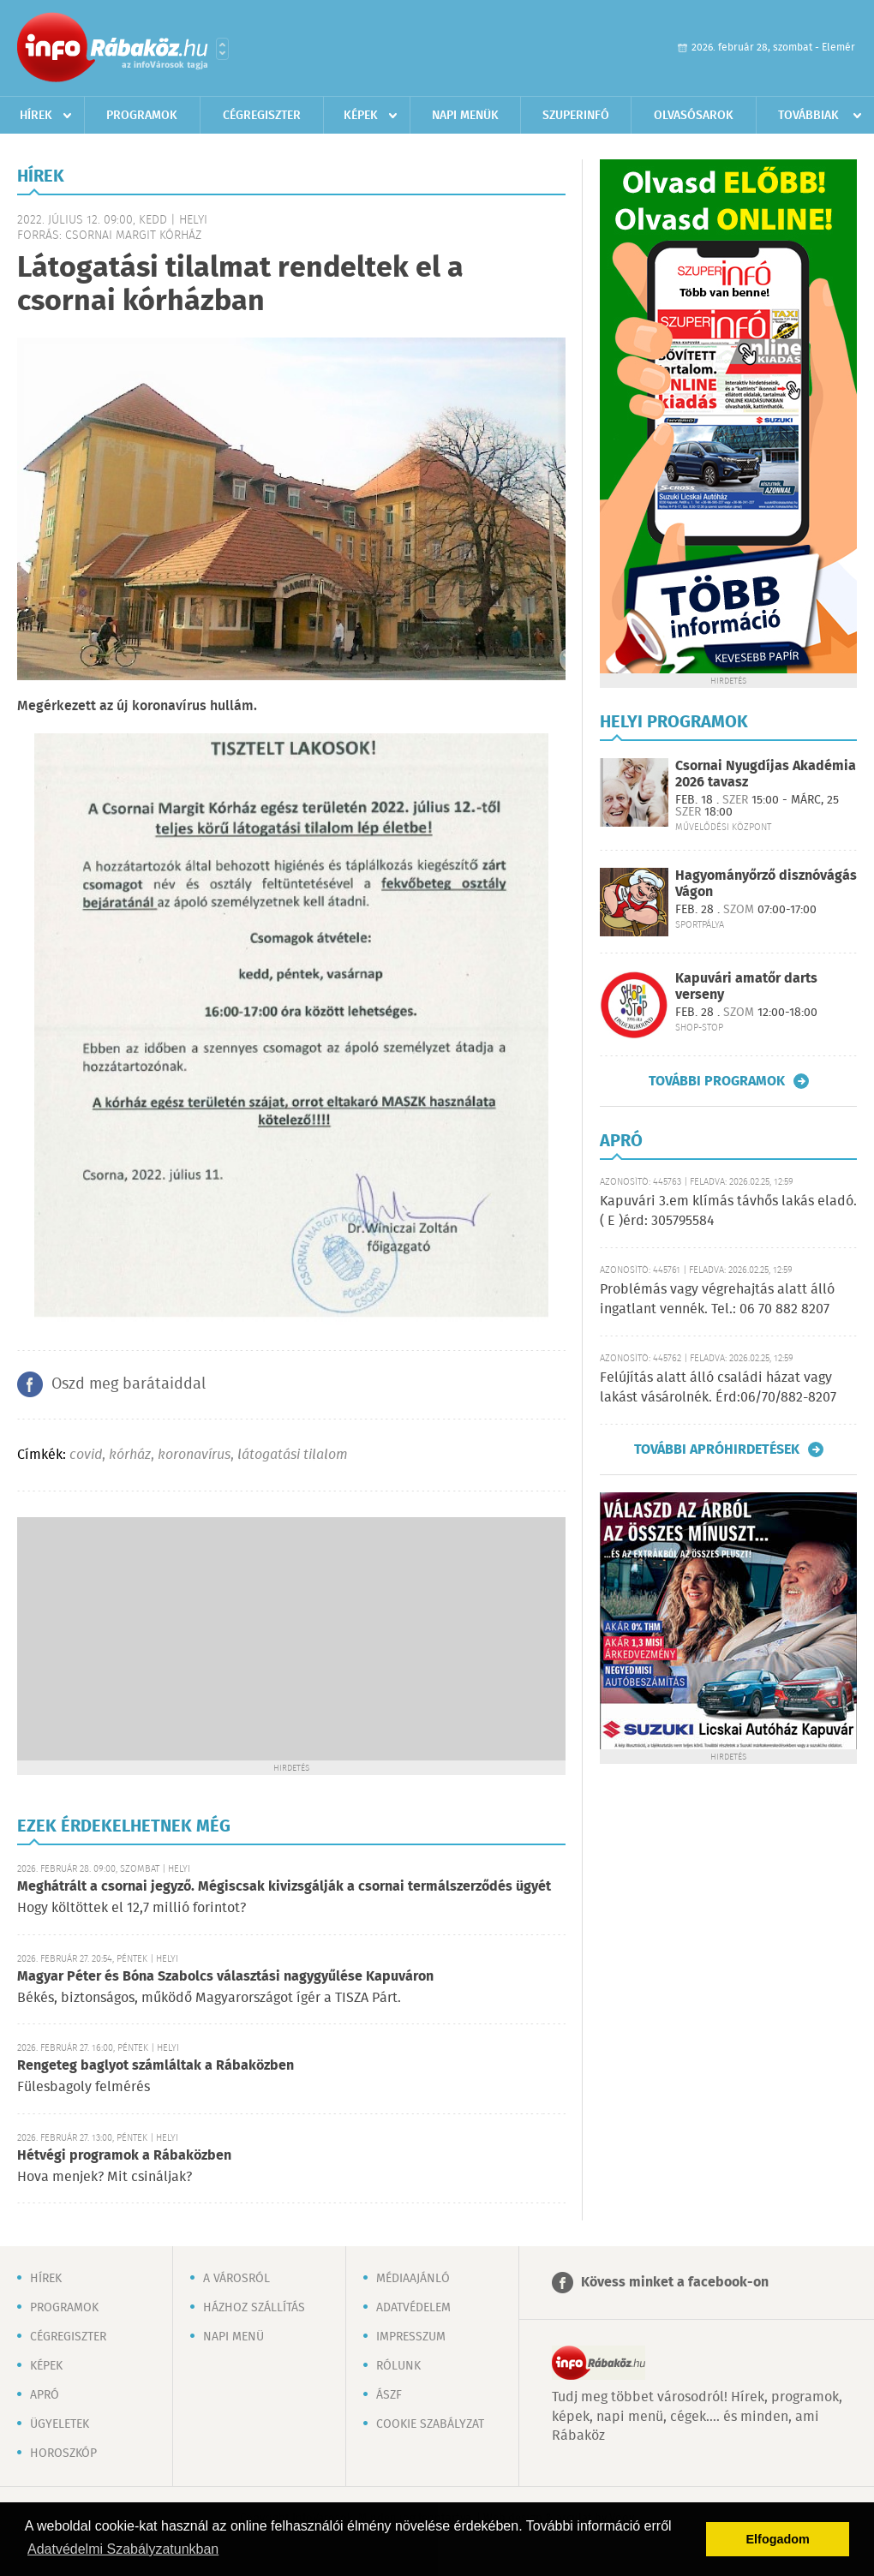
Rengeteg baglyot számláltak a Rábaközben (155, 2066)
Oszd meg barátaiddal (128, 1384)
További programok (717, 1081)
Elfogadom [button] (778, 2539)
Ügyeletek (59, 2424)
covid (85, 1455)
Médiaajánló (413, 2278)
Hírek (36, 115)
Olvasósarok (693, 115)
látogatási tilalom (292, 1455)
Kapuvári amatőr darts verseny (746, 987)
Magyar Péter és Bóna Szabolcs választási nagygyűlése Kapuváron (225, 1976)
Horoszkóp (63, 2453)
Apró (44, 2395)
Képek (361, 115)
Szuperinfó (575, 115)
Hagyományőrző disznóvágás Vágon (766, 884)
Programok (141, 115)
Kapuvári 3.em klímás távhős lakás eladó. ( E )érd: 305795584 (728, 1211)
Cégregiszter (262, 115)
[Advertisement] (292, 1637)
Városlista (222, 49)
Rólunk (398, 2366)
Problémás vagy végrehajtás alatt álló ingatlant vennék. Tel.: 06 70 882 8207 (717, 1299)
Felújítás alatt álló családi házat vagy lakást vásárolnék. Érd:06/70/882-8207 (718, 1387)
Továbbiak (808, 115)
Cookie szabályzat (430, 2424)
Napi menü (233, 2337)
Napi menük (465, 115)
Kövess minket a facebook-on (675, 2282)
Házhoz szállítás (254, 2307)
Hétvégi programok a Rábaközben (124, 2156)
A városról (236, 2278)
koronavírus (194, 1455)
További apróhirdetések (716, 1449)
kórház (130, 1455)
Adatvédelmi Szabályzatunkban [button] (122, 2549)
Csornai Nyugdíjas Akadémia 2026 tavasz (765, 774)
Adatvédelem (413, 2307)
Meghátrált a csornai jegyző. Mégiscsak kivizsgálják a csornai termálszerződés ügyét (284, 1887)
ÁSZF (389, 2395)
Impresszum (411, 2337)
